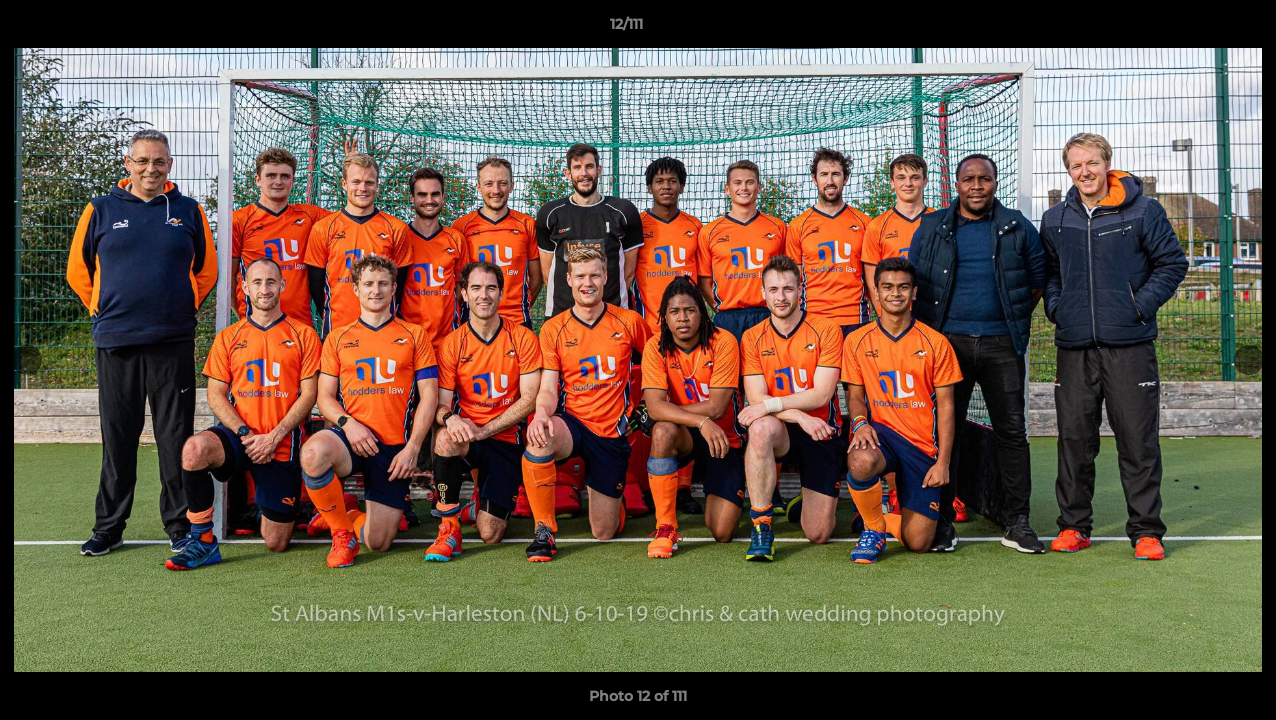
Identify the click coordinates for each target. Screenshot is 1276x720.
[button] (1192, 29)
